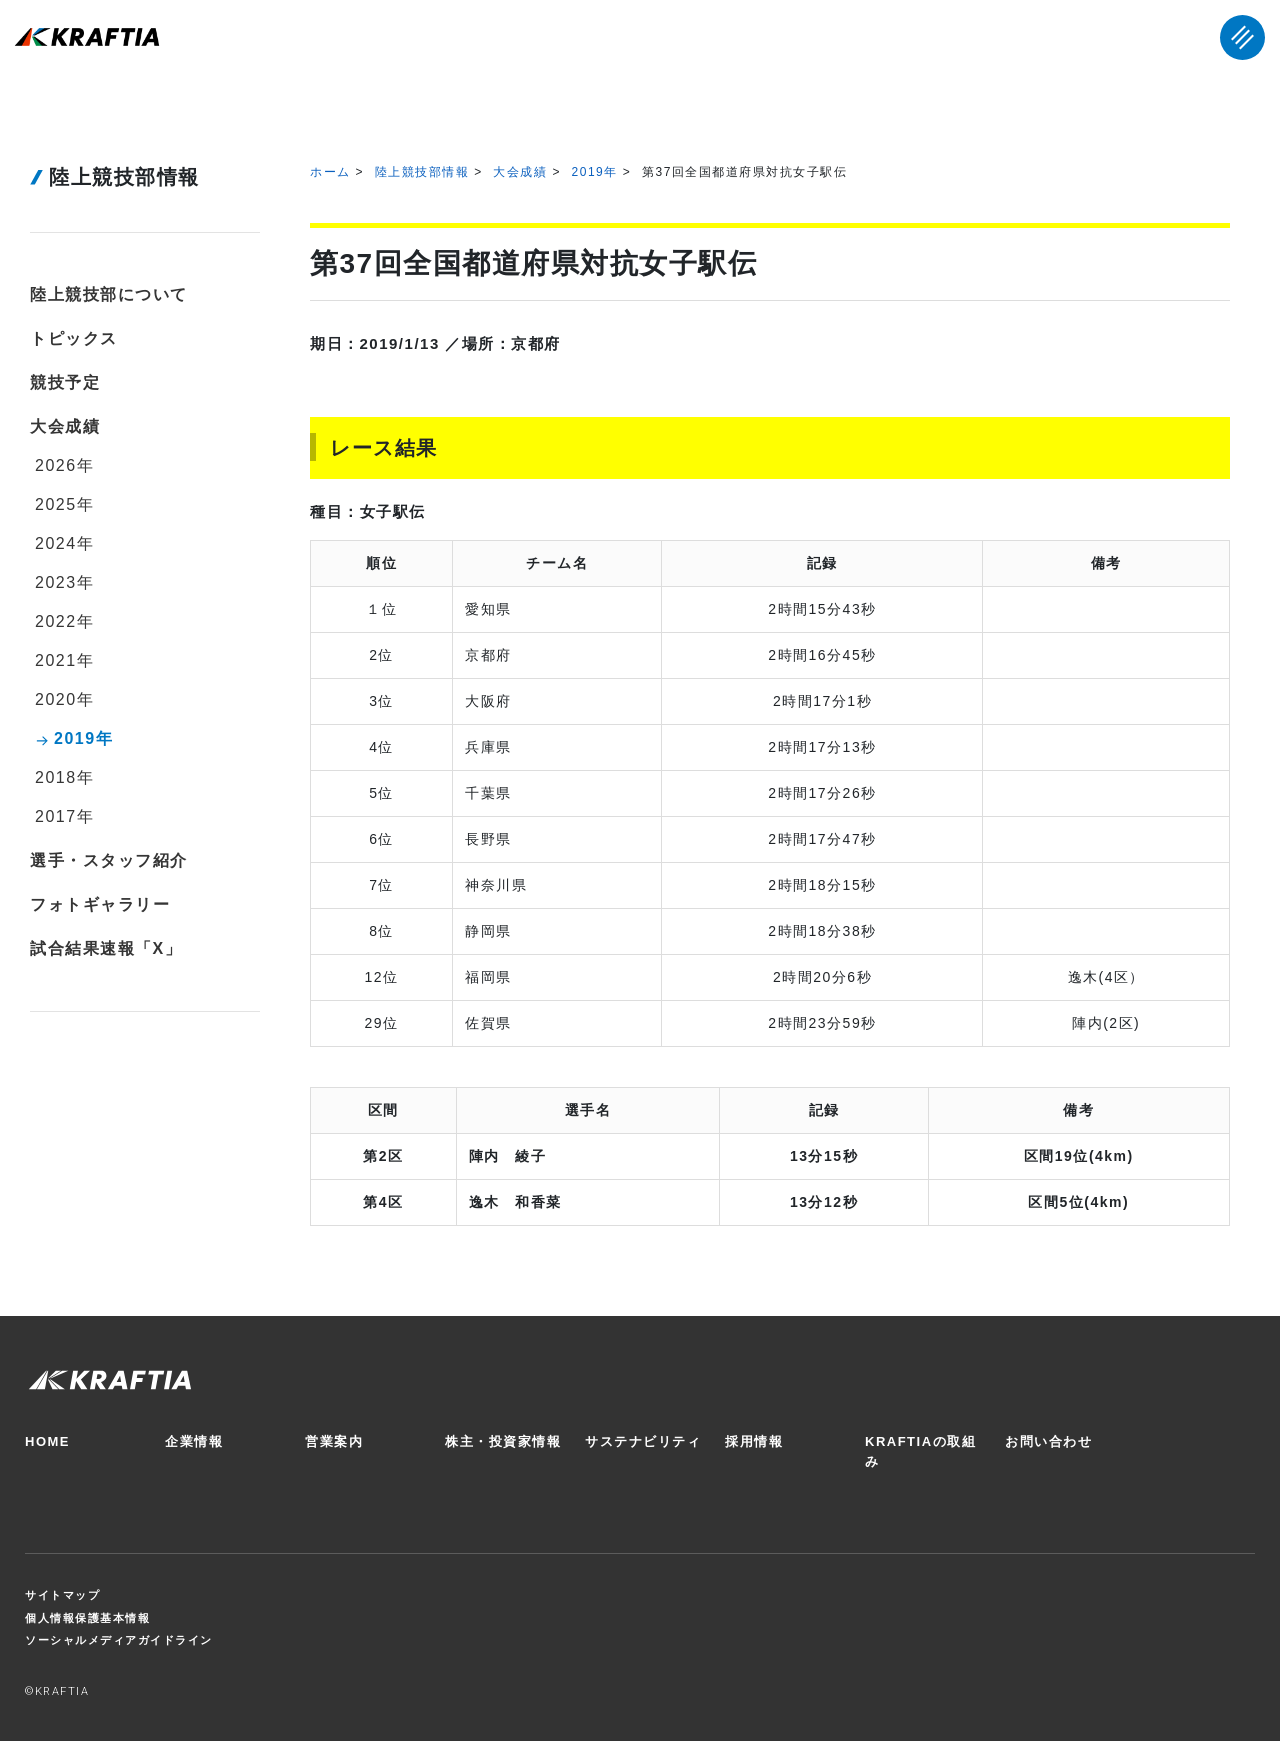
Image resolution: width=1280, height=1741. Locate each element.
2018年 (64, 777)
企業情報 (194, 1441)
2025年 (64, 504)
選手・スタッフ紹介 (109, 860)
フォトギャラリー (100, 904)
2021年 (64, 660)
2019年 (595, 172)
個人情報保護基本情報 (87, 1618)
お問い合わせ (1048, 1441)
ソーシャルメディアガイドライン (119, 1640)
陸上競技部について (109, 294)
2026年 (64, 465)
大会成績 (520, 172)
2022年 (64, 621)
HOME (47, 1441)
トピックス (74, 338)
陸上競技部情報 (422, 172)
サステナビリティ (643, 1441)
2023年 (64, 582)
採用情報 (754, 1441)
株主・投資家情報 (503, 1441)
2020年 (64, 699)
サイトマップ (62, 1595)
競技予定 (65, 382)
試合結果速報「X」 (106, 948)
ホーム (330, 172)
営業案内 (334, 1441)
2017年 (64, 816)
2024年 (64, 543)
